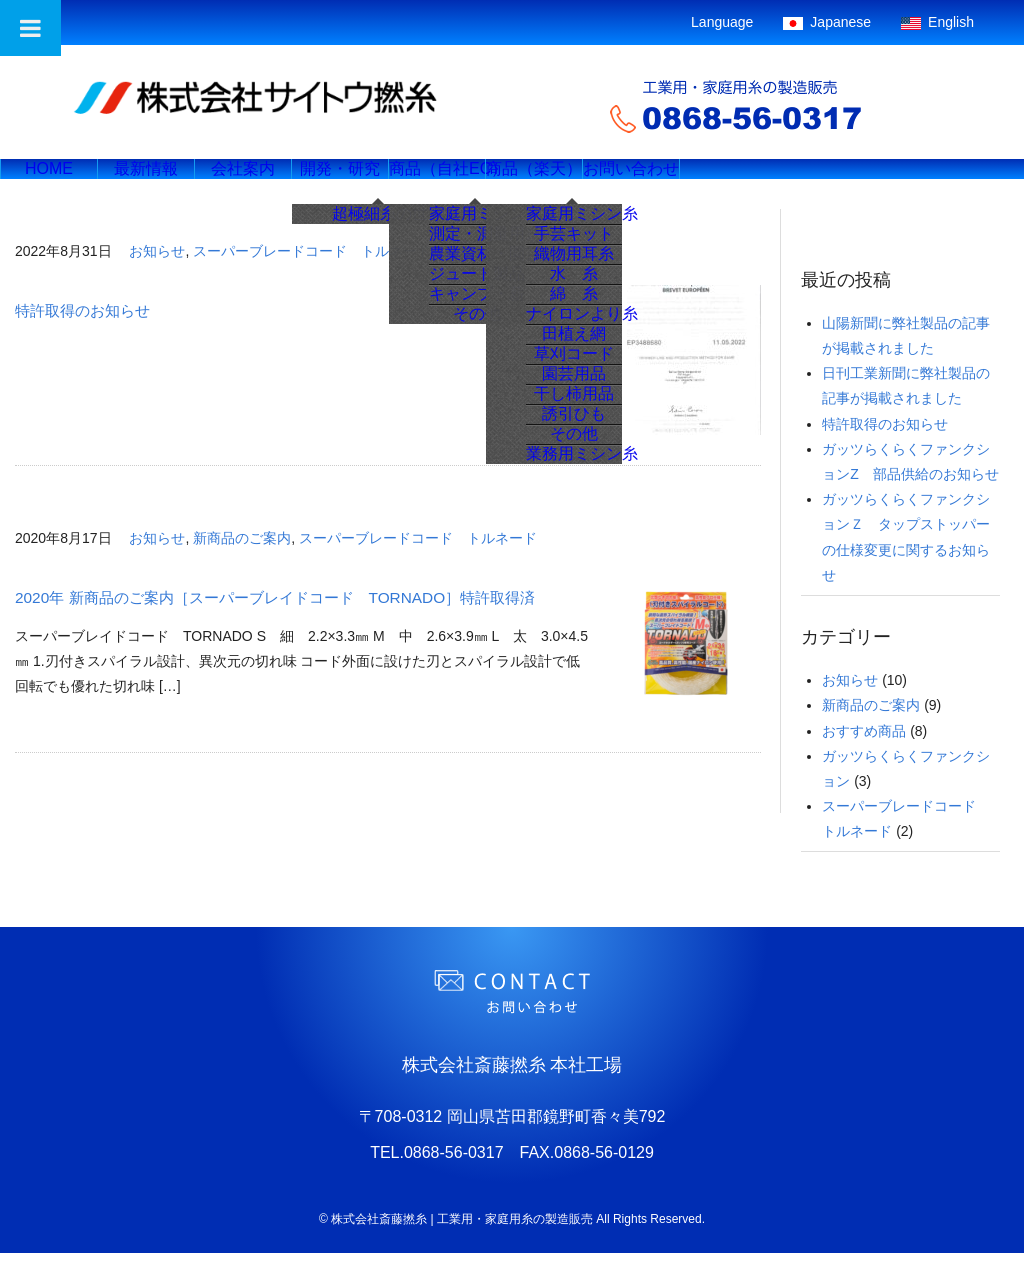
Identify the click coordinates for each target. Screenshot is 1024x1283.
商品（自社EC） (482, 184)
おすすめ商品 (864, 761)
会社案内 (268, 184)
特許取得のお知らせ (82, 340)
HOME (54, 184)
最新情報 (161, 184)
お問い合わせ (696, 184)
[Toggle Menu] (30, 28)
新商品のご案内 (242, 568)
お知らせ (157, 281)
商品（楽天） (589, 184)
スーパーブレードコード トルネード (312, 281)
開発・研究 (375, 184)
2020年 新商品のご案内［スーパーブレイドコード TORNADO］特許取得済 (275, 627)
